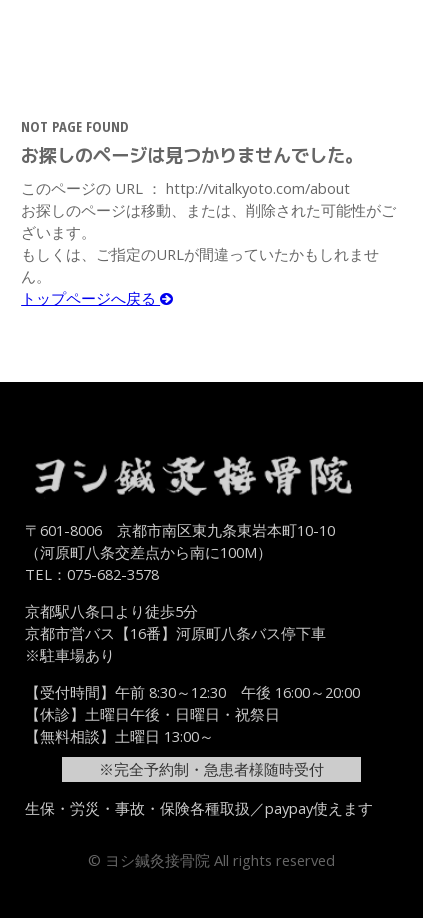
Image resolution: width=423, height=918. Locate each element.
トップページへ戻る (97, 298)
